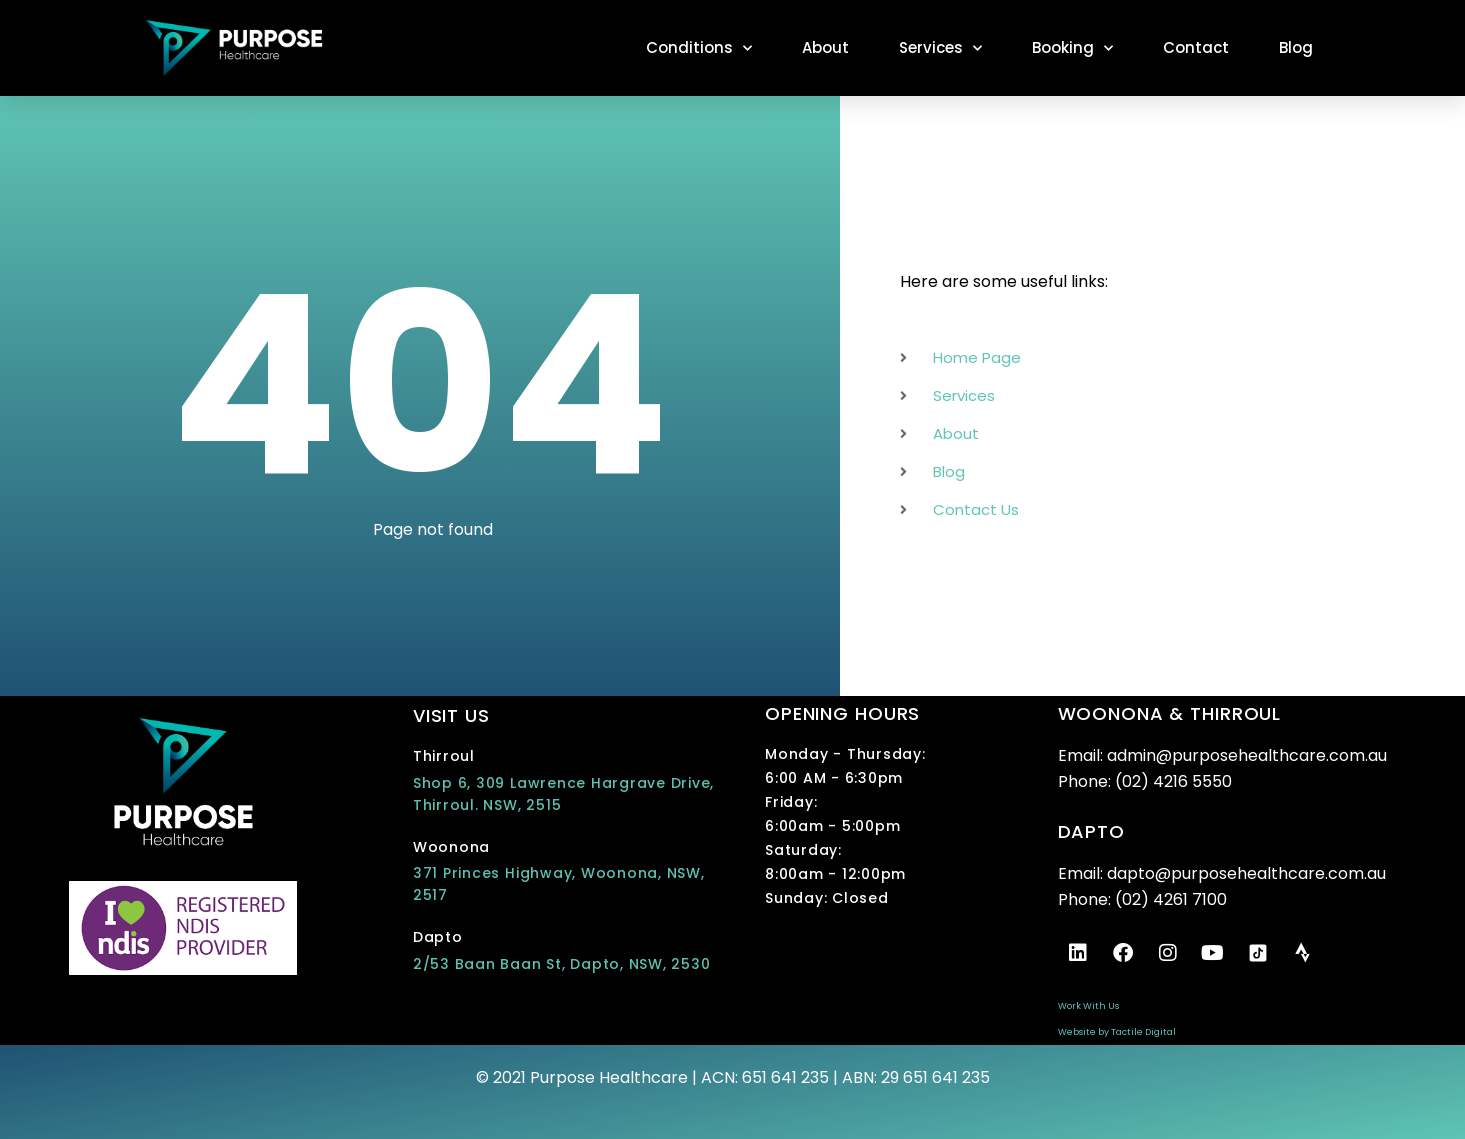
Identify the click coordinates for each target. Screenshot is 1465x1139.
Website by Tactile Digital (1117, 1032)
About (825, 47)
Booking (1072, 48)
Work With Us (1088, 1006)
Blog (1296, 47)
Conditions (699, 48)
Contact (1196, 47)
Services (940, 48)
